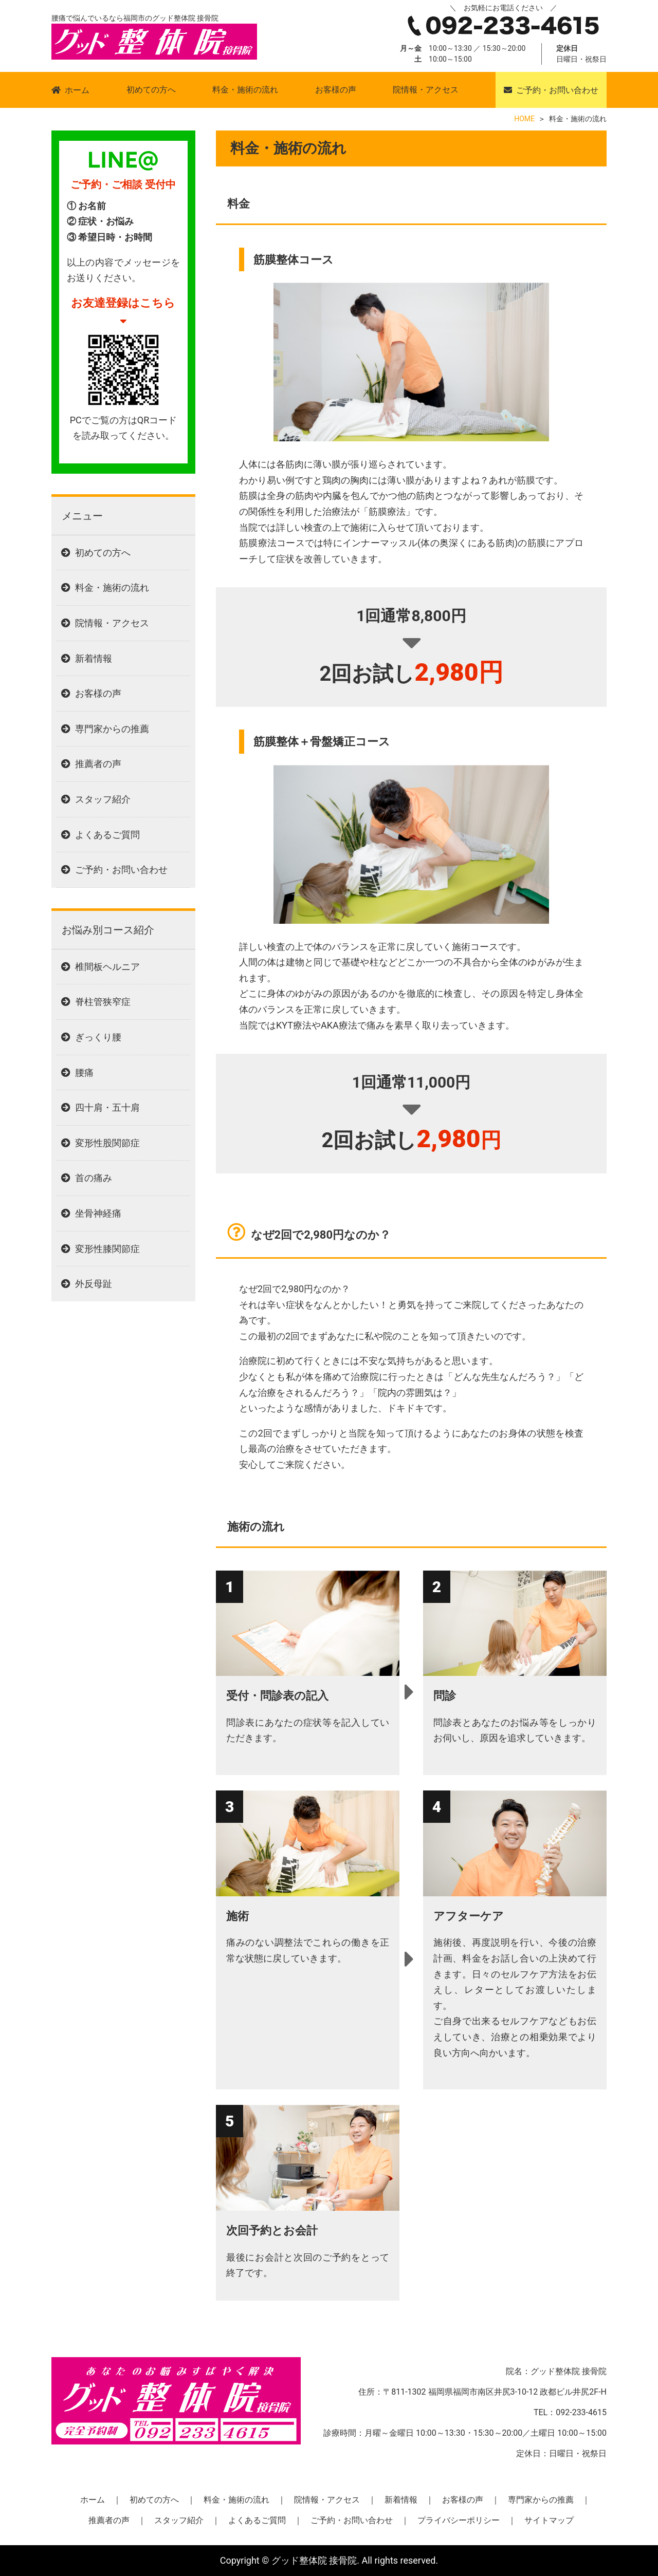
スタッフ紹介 (103, 799)
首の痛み (93, 1177)
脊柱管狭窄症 (103, 1001)
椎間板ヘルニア (107, 966)
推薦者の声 (98, 763)
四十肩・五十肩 (107, 1107)
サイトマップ (549, 2520)
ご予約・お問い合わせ (557, 90)
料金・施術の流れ (245, 90)
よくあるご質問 (107, 834)
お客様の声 (335, 90)
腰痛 (84, 1072)
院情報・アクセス (426, 90)
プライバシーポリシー (458, 2520)
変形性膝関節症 (107, 1248)
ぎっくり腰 (98, 1037)
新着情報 (93, 658)
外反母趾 (93, 1283)
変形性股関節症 (107, 1142)
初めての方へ (151, 90)
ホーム (77, 90)
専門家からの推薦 (112, 728)
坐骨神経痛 (98, 1213)
